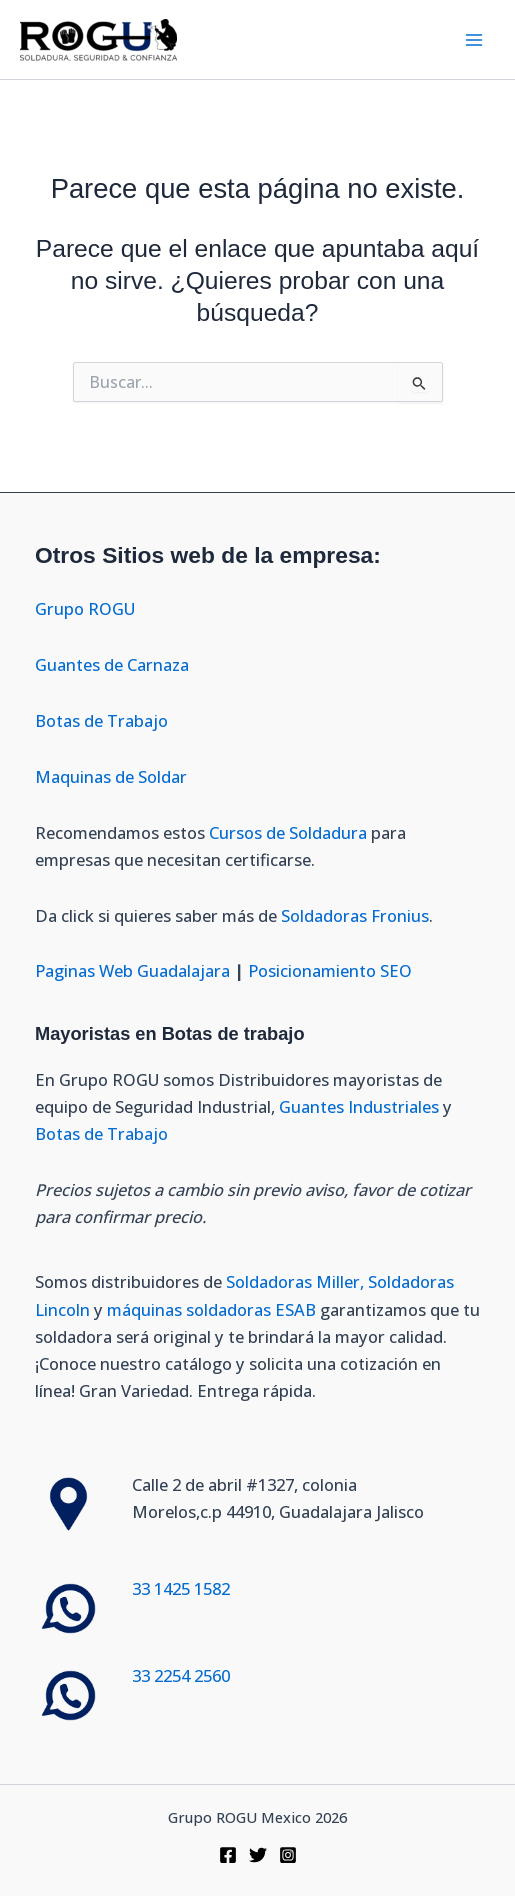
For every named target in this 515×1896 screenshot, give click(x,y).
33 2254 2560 (181, 1675)
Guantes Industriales (359, 1106)
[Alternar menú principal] (473, 39)
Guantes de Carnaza (112, 664)
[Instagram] (288, 1855)
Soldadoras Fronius (355, 915)
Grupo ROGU (85, 608)
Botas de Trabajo (101, 720)
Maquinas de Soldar (113, 776)
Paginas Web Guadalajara (132, 970)
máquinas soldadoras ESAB (213, 1309)
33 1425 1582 (181, 1588)
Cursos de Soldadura (290, 832)
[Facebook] (228, 1855)
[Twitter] (258, 1855)
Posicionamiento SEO (330, 970)
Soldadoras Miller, (295, 1281)
